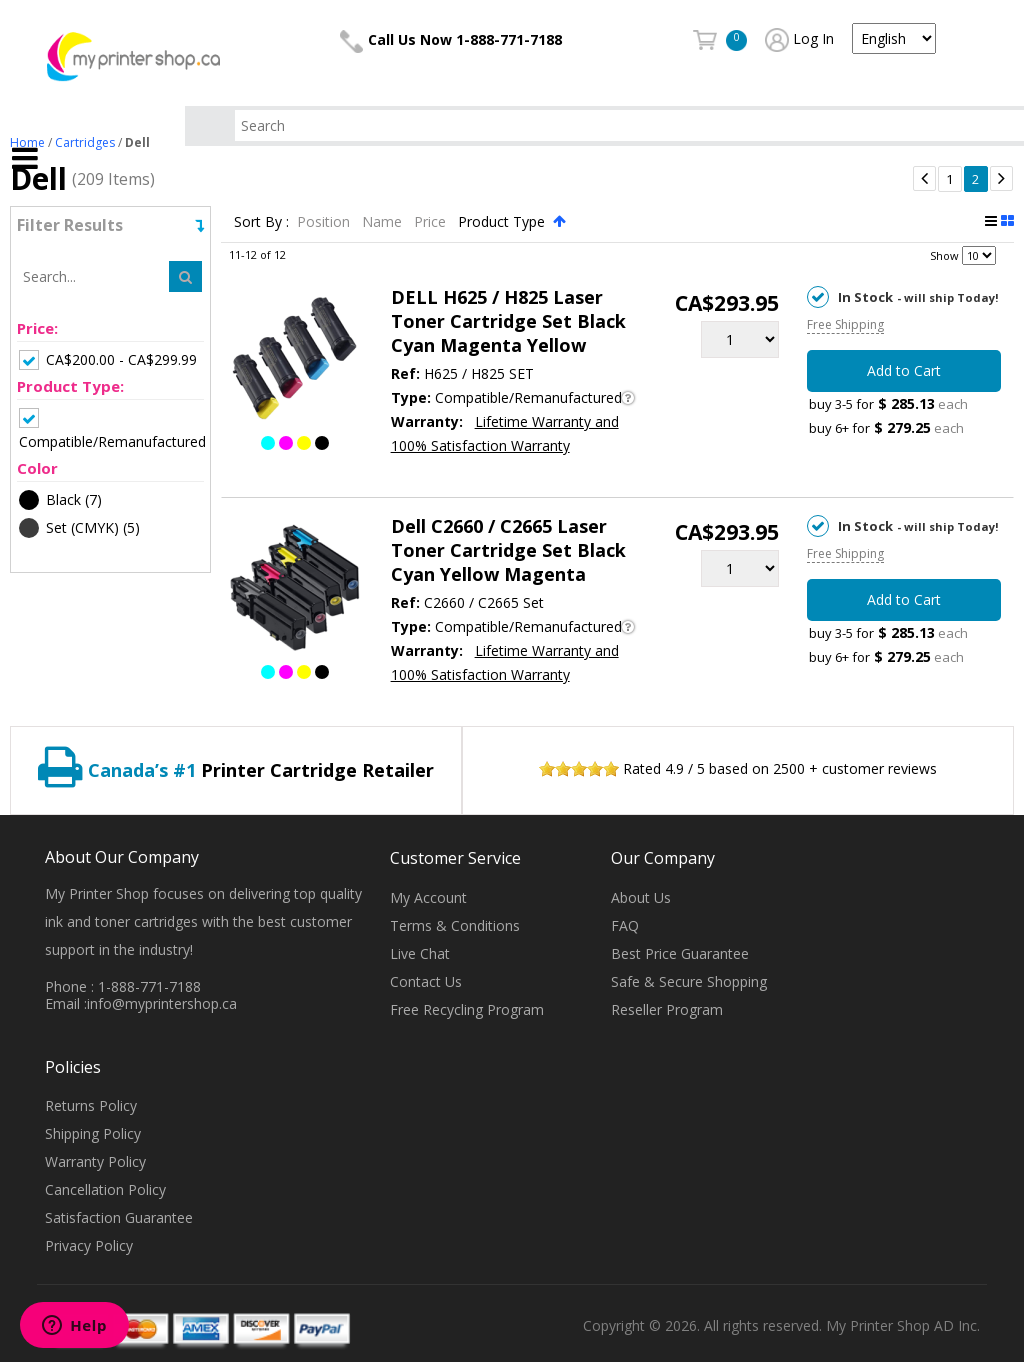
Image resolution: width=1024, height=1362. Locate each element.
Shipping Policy (93, 1133)
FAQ (625, 925)
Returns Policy (91, 1105)
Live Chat (420, 953)
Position (325, 221)
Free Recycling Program (467, 1009)
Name (384, 221)
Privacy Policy (89, 1245)
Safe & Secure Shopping (689, 981)
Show (944, 255)
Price (432, 221)
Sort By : (261, 221)
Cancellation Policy (105, 1189)
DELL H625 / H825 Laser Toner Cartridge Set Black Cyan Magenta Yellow (508, 321)
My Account (428, 897)
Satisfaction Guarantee (119, 1217)
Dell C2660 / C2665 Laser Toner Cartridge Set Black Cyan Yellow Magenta (508, 550)
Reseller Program (667, 1009)
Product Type (503, 221)
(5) (79, 528)
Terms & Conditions (455, 925)
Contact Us (426, 981)
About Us (641, 897)
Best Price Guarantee (680, 953)
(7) (60, 500)
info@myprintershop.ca (162, 1003)
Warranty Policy (95, 1161)
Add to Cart (904, 370)
